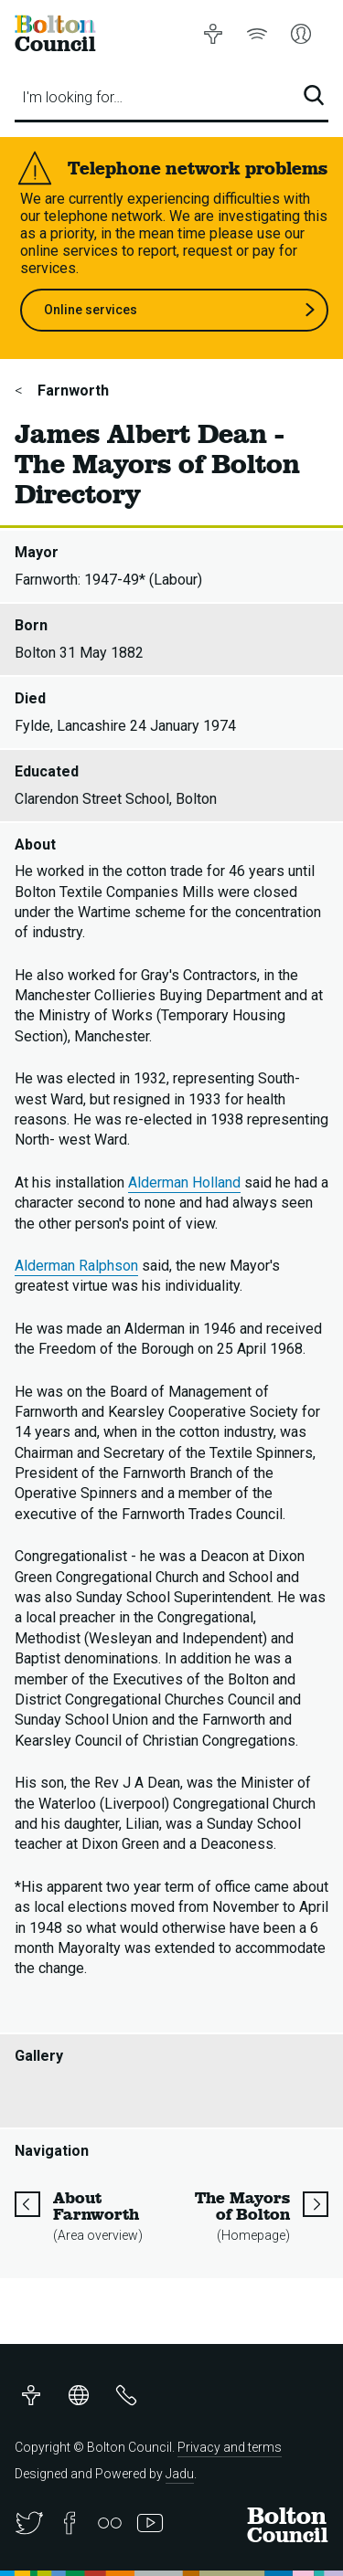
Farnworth (71, 390)
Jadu (180, 2473)
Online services (180, 310)
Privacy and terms (229, 2447)
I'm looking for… (72, 97)
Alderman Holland (184, 1182)
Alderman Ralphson (76, 1265)
